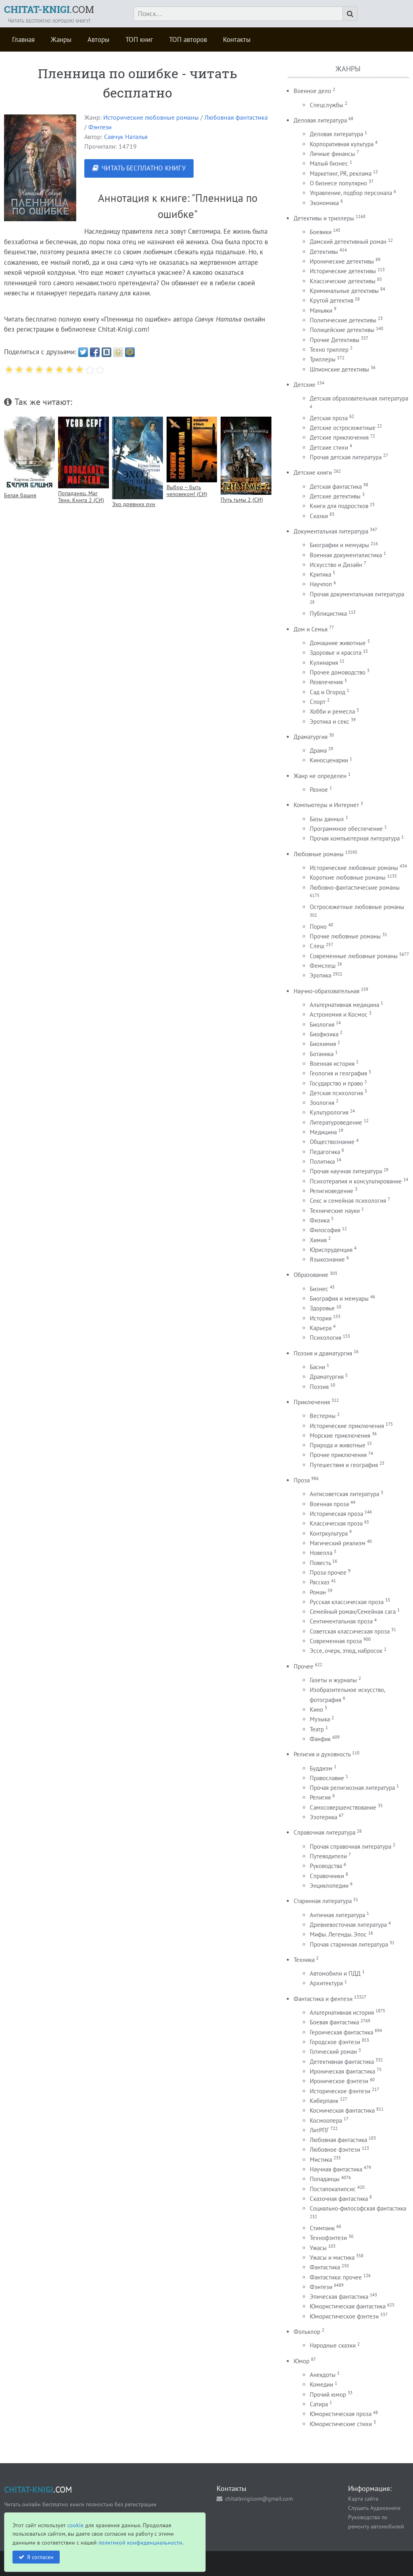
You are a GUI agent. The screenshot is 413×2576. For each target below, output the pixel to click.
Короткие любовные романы (348, 877)
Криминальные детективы (344, 291)
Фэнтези (100, 127)
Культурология (329, 1112)
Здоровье (322, 1308)
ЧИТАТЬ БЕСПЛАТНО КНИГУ (144, 168)
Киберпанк (324, 2101)
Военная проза (329, 1504)
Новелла (321, 1553)
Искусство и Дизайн (336, 565)
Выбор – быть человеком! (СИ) (187, 490)
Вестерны (323, 1416)
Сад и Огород (327, 692)
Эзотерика (323, 1817)
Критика (320, 574)
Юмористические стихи (341, 2424)
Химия (318, 1240)
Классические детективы (342, 281)
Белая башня (20, 495)
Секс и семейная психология (348, 1200)
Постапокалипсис (333, 2189)
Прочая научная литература (346, 1171)
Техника (304, 1960)
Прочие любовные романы (345, 936)
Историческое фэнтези (340, 2091)
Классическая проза (336, 1523)
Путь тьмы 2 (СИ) (242, 499)
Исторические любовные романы (151, 117)
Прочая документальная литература (357, 594)
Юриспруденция (331, 1250)
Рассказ (320, 1582)
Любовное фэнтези (335, 2149)
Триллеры (323, 359)
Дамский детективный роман (348, 241)
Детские (304, 384)
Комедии (321, 2384)
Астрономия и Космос (338, 1014)
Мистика (321, 2159)
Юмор (301, 2361)
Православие (327, 1778)
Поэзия (319, 1387)
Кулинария (324, 662)
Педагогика (325, 1152)
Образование (311, 1275)
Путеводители (328, 1856)
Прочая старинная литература (349, 1944)
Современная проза (336, 1641)
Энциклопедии (329, 1885)
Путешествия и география (344, 1465)
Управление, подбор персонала (351, 193)
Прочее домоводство (337, 672)
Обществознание (332, 1142)
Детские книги (313, 472)
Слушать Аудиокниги (374, 2508)
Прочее (303, 1666)
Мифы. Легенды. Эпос (338, 1934)
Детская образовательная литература (359, 398)
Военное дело (312, 91)
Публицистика (328, 613)
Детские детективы (335, 496)
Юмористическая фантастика (348, 2306)
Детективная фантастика (342, 2061)
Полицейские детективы (342, 330)
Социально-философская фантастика (358, 2208)
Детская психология (336, 1093)
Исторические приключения (347, 1426)
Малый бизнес (329, 163)
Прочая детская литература (346, 457)
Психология (325, 1337)
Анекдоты (323, 2375)
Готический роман (333, 2051)
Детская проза (329, 418)
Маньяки (321, 310)
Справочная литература (324, 1832)
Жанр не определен (320, 776)
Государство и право (336, 1083)
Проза (302, 1480)
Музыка (320, 1719)
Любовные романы (319, 854)
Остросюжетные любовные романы (357, 907)
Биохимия (323, 1044)
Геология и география (338, 1073)
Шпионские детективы (339, 369)
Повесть (320, 1563)
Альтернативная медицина (344, 1005)
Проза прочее (328, 1572)
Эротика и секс (329, 721)
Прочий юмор (328, 2394)
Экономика (324, 203)
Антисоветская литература (344, 1494)
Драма (318, 750)
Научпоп (321, 584)
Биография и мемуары (339, 1298)
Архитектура (326, 1983)
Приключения (312, 1402)
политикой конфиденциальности (140, 2542)
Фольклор (307, 2331)
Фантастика (325, 2267)
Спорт (317, 702)
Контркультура (329, 1533)
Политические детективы (343, 320)
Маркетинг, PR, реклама (340, 173)
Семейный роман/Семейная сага (353, 1611)
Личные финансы (332, 154)
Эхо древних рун (133, 504)
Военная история (332, 1063)
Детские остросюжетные (342, 428)
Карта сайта (363, 2498)
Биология (322, 1024)
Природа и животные (337, 1445)
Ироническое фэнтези (339, 2081)
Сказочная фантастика (339, 2198)
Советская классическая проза (350, 1631)
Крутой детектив (331, 300)
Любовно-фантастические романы (355, 887)
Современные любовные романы (354, 956)
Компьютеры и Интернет (326, 805)
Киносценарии (329, 760)
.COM (49, 9)
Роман (318, 1592)
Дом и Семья (310, 629)
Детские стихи (329, 447)
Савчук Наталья (126, 137)
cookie (75, 2525)
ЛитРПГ (319, 2130)
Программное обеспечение (346, 828)
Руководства (326, 1866)
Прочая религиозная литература (352, 1787)
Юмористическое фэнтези (344, 2316)
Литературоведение (336, 1122)
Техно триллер (329, 349)
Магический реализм (337, 1543)
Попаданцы (325, 2179)
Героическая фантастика (341, 2032)
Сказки (319, 516)
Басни (317, 1367)
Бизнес (319, 1289)
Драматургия (310, 737)
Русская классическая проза (347, 1602)
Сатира (319, 2404)
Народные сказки (333, 2345)
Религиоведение (331, 1191)
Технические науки (335, 1210)
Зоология (322, 1102)
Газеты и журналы (333, 1680)
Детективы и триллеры (324, 218)
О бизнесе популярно (338, 183)
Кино (316, 1709)
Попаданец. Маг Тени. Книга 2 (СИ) (81, 496)
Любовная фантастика (236, 117)
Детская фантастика (336, 486)
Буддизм (321, 1768)
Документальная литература (331, 531)
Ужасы (318, 2248)
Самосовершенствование (343, 1807)
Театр (317, 1729)
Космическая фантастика (342, 2110)
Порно (318, 926)
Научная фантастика (336, 2169)
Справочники (327, 1876)
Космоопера (326, 2120)
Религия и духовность (322, 1754)
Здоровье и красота (335, 652)
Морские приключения (340, 1435)
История (321, 1318)
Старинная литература (323, 1901)
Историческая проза (336, 1513)
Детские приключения (339, 437)
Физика (320, 1220)
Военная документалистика (346, 555)
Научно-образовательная (326, 991)
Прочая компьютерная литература (355, 838)
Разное (319, 789)
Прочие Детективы (334, 340)
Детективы (324, 251)
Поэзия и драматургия (323, 1353)
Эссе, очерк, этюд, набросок (346, 1650)
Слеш (317, 946)
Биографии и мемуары (339, 545)
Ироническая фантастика (342, 2071)
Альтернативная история (342, 2012)
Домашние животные (338, 643)
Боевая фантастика (334, 2022)
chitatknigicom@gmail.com (259, 2498)
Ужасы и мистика (332, 2257)
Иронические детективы (342, 261)
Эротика (320, 975)
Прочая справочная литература (350, 1846)
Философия (325, 1230)
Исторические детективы (343, 271)
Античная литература (337, 1915)
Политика (322, 1161)
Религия (320, 1797)
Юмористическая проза (340, 2414)
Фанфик (320, 1739)
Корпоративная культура (341, 144)
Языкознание (327, 1259)
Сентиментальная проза (341, 1621)
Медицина (323, 1132)
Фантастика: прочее (336, 2277)
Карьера (321, 1328)
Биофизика (324, 1034)
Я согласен (40, 2557)
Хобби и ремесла (332, 711)
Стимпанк (322, 2228)
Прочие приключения (338, 1455)
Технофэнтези (328, 2238)
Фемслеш (323, 965)
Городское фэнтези (335, 2042)
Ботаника (322, 1054)
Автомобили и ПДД (335, 1973)
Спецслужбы (326, 105)
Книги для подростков (339, 506)
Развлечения (326, 682)
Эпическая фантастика (339, 2296)
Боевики (321, 232)
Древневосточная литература (348, 1924)
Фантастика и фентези (323, 1999)
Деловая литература (320, 120)
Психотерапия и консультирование (356, 1181)
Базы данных (327, 819)
